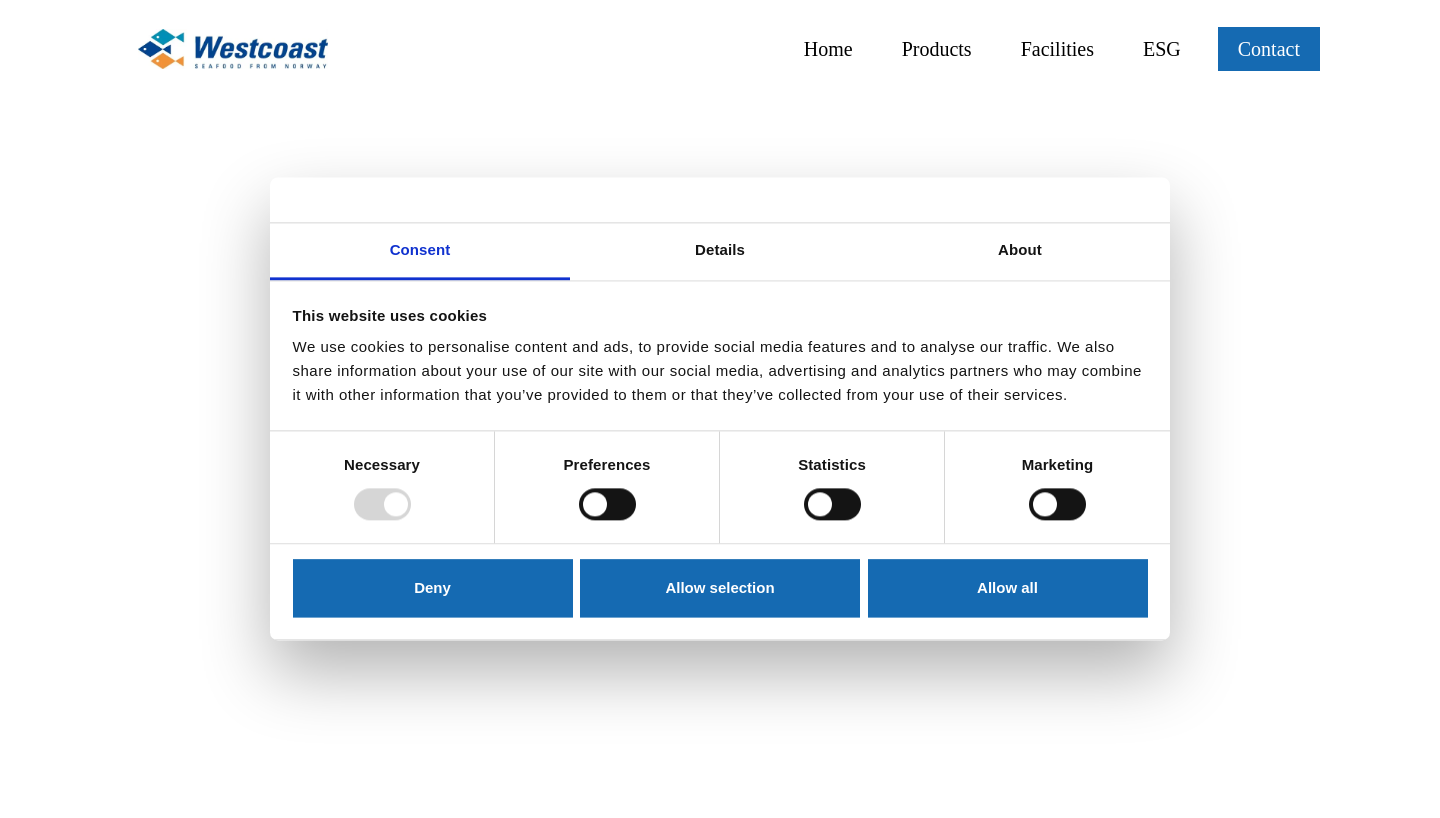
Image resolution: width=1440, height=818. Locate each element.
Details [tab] (720, 249)
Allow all (1007, 587)
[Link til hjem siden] (233, 49)
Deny (432, 587)
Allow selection (719, 587)
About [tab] (1020, 249)
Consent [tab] (420, 249)
